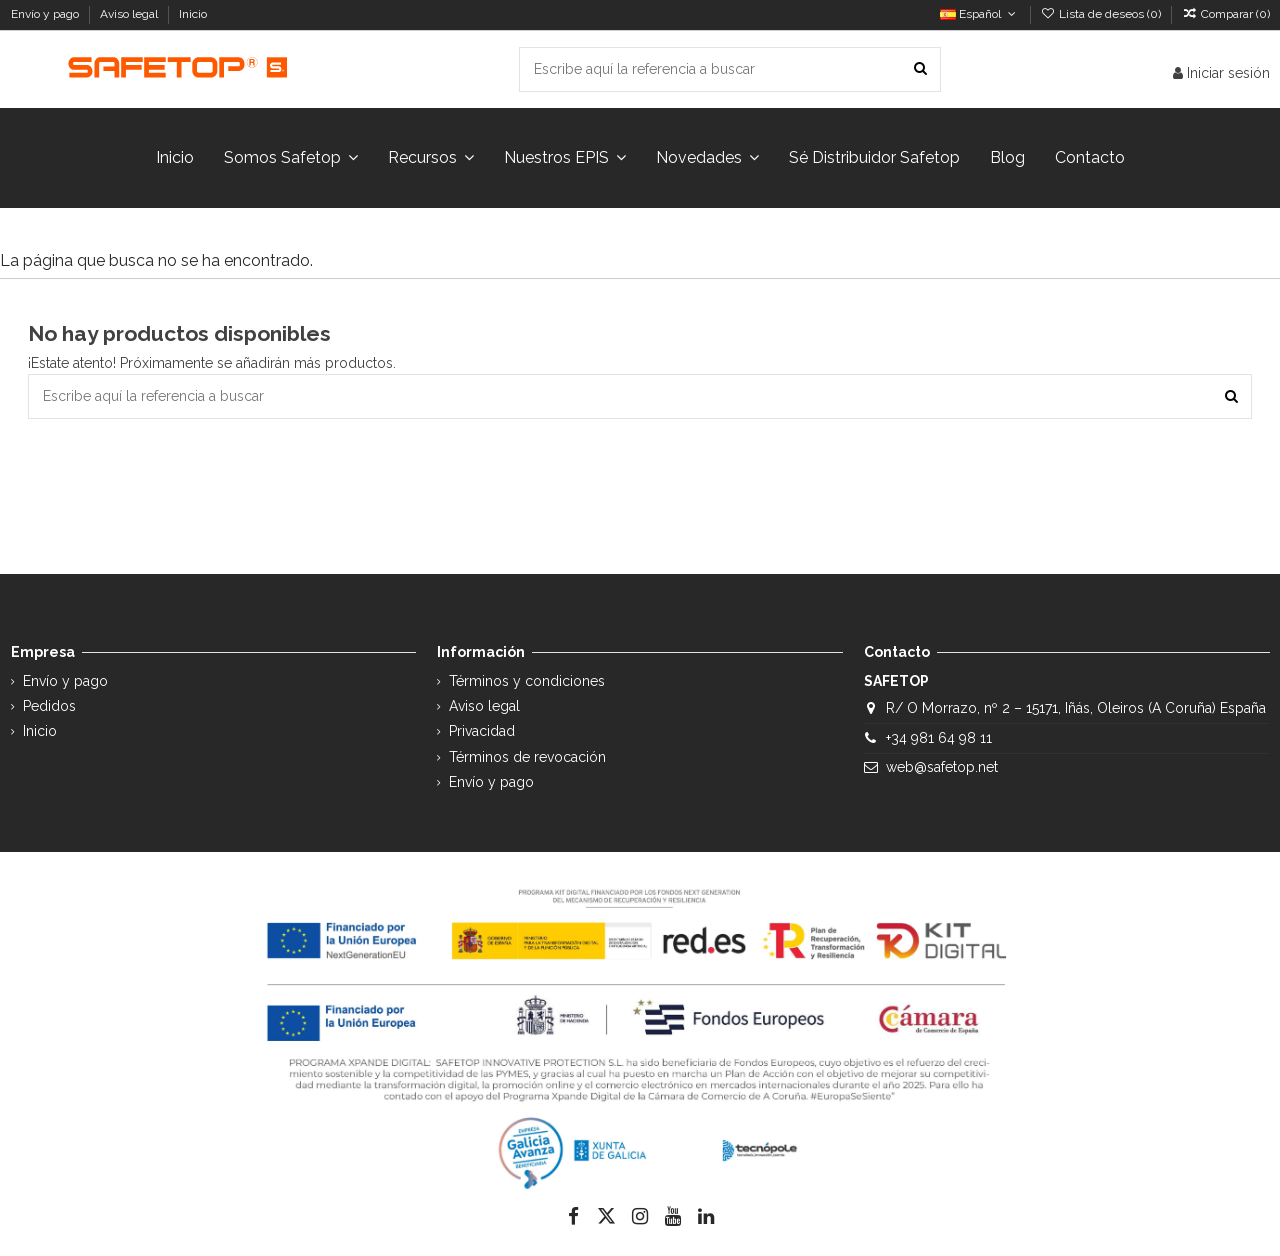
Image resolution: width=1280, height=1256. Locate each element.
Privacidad (482, 731)
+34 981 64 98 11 (939, 738)
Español (979, 14)
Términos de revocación (527, 757)
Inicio (193, 14)
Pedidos (49, 706)
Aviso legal (130, 14)
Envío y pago (46, 14)
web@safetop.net (942, 767)
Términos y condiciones (527, 681)
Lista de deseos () (1102, 14)
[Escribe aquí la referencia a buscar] (920, 69)
